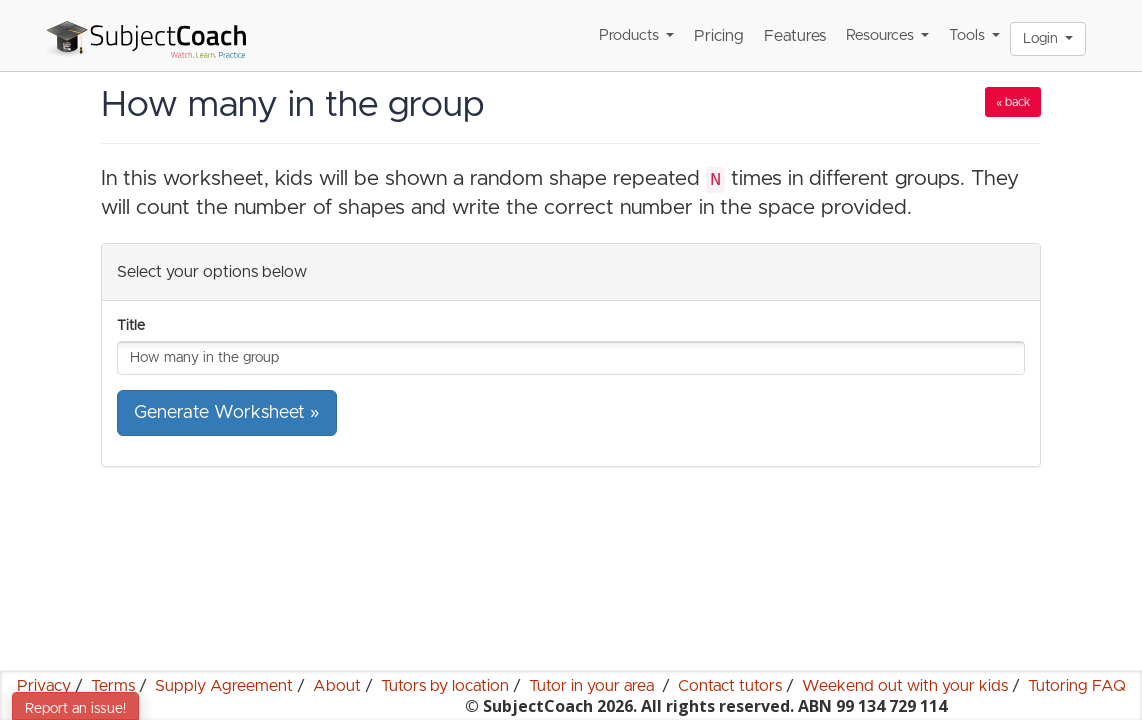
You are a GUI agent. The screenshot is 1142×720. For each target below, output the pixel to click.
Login (1048, 39)
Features (795, 36)
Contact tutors (730, 686)
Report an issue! (75, 709)
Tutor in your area (593, 686)
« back (1013, 102)
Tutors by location (445, 686)
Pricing (719, 36)
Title (131, 326)
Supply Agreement (224, 686)
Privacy (44, 686)
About (337, 686)
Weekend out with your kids (905, 686)
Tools (974, 35)
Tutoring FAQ (1077, 686)
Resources (887, 35)
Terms (113, 686)
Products (636, 35)
